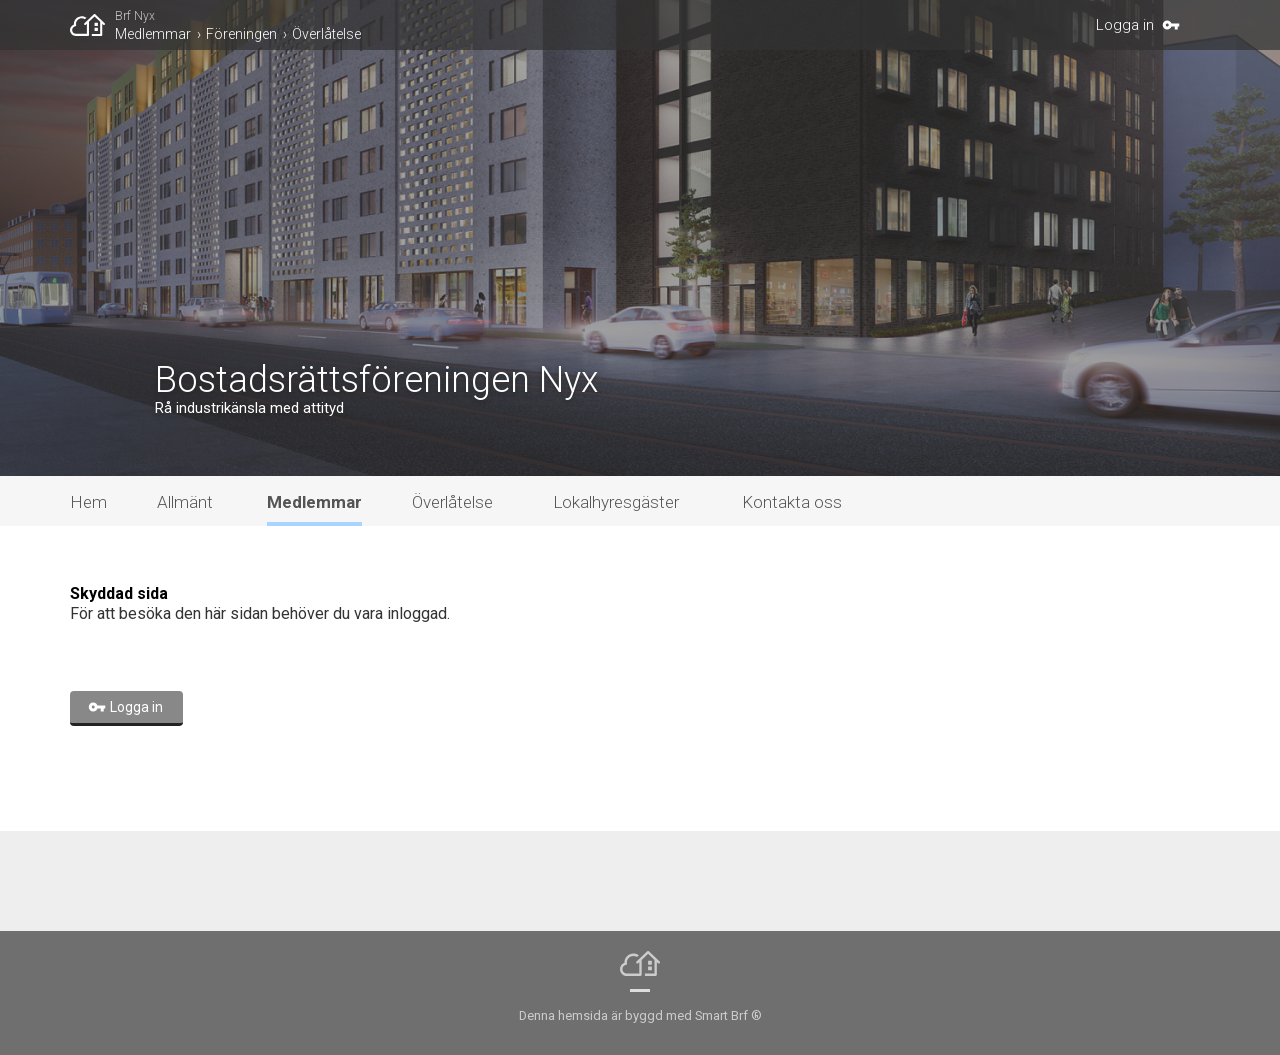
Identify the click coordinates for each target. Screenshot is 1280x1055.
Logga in (1125, 25)
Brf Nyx (135, 16)
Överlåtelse (326, 34)
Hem (88, 502)
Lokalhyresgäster (616, 502)
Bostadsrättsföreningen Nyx (377, 380)
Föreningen (241, 34)
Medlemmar (153, 34)
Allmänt (185, 502)
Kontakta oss (792, 502)
